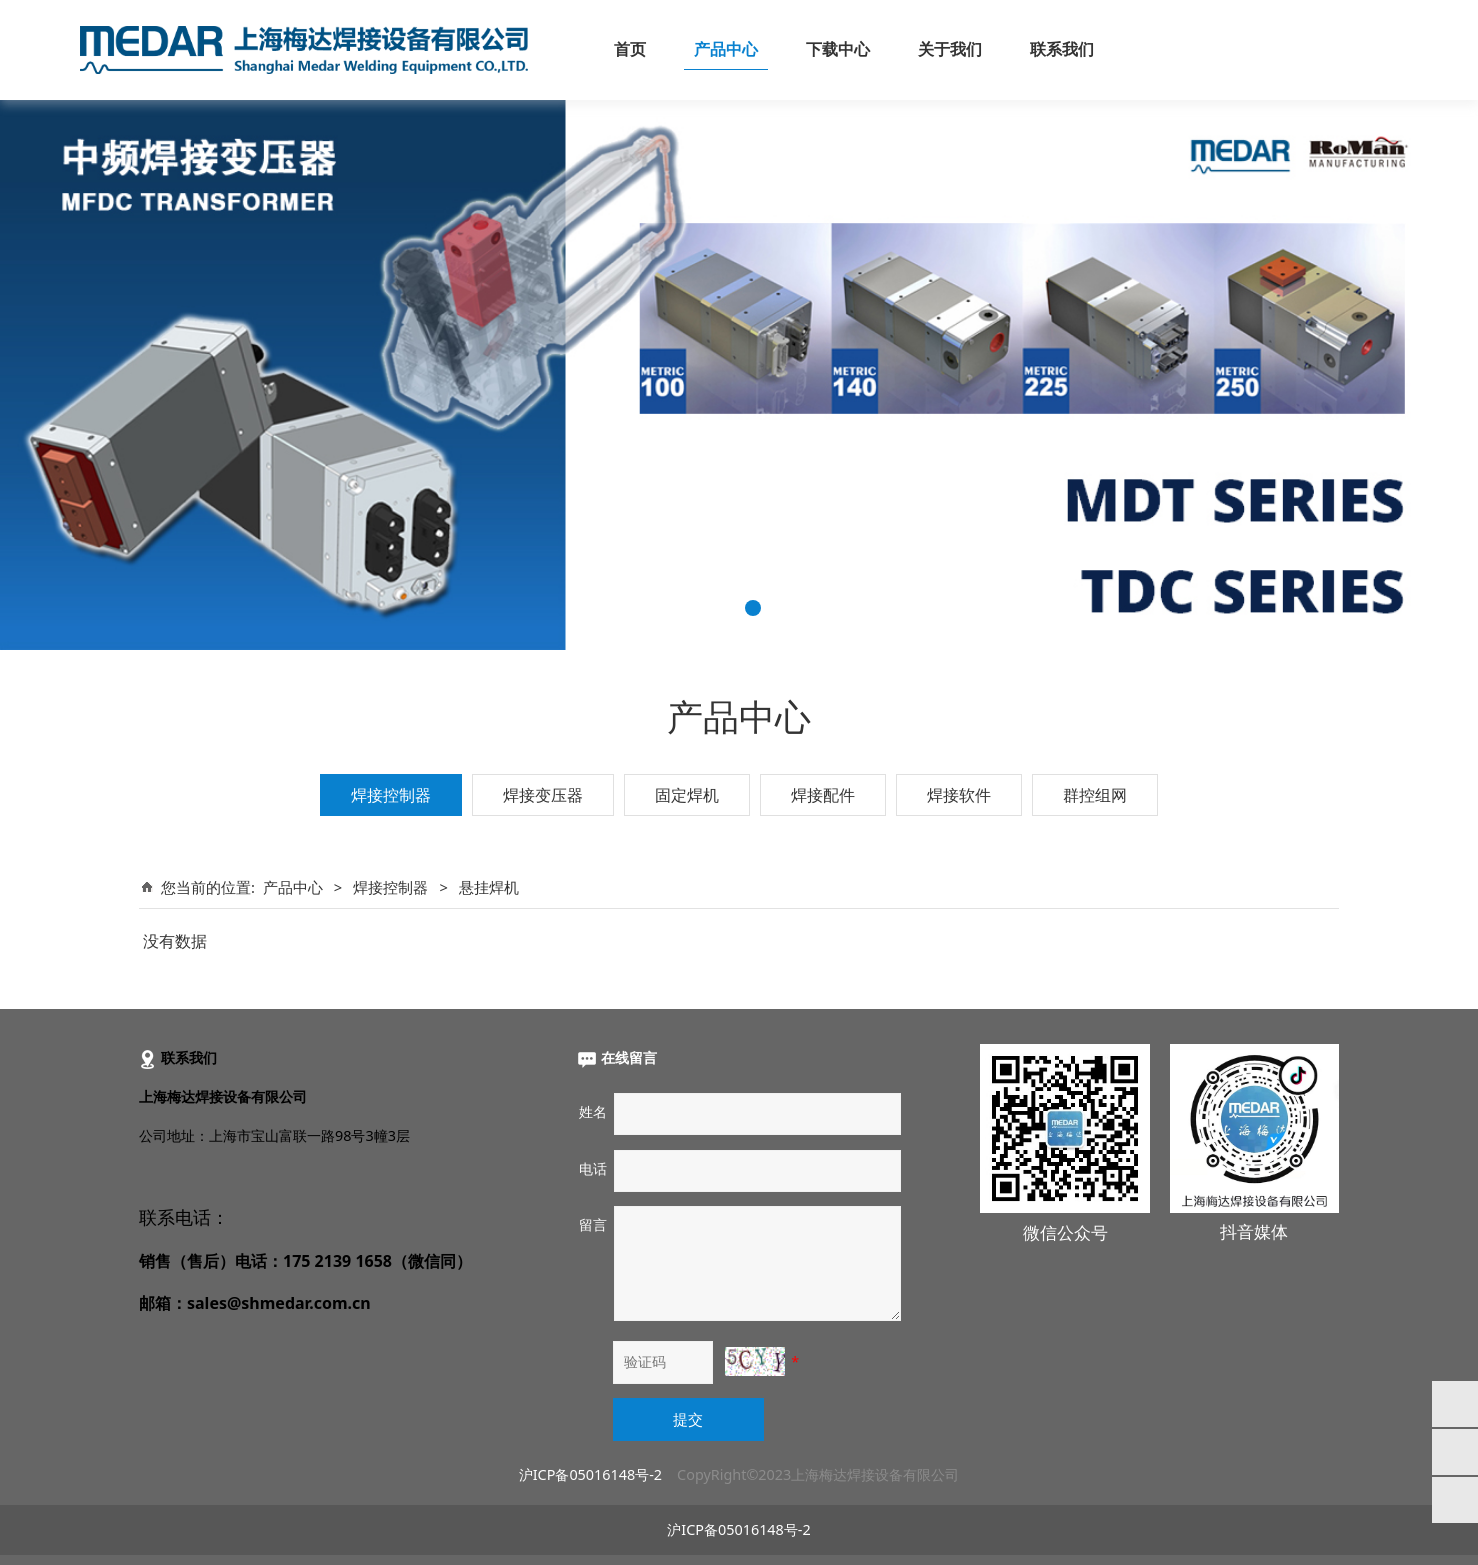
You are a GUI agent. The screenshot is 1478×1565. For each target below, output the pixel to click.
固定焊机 (687, 795)
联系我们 (1062, 49)
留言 (593, 1224)
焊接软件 (959, 795)
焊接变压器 (543, 795)
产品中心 (726, 49)
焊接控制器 (391, 795)
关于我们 (950, 49)
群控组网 (1095, 795)
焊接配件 (823, 795)
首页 (630, 49)
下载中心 (838, 49)
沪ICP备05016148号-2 (590, 1474)
